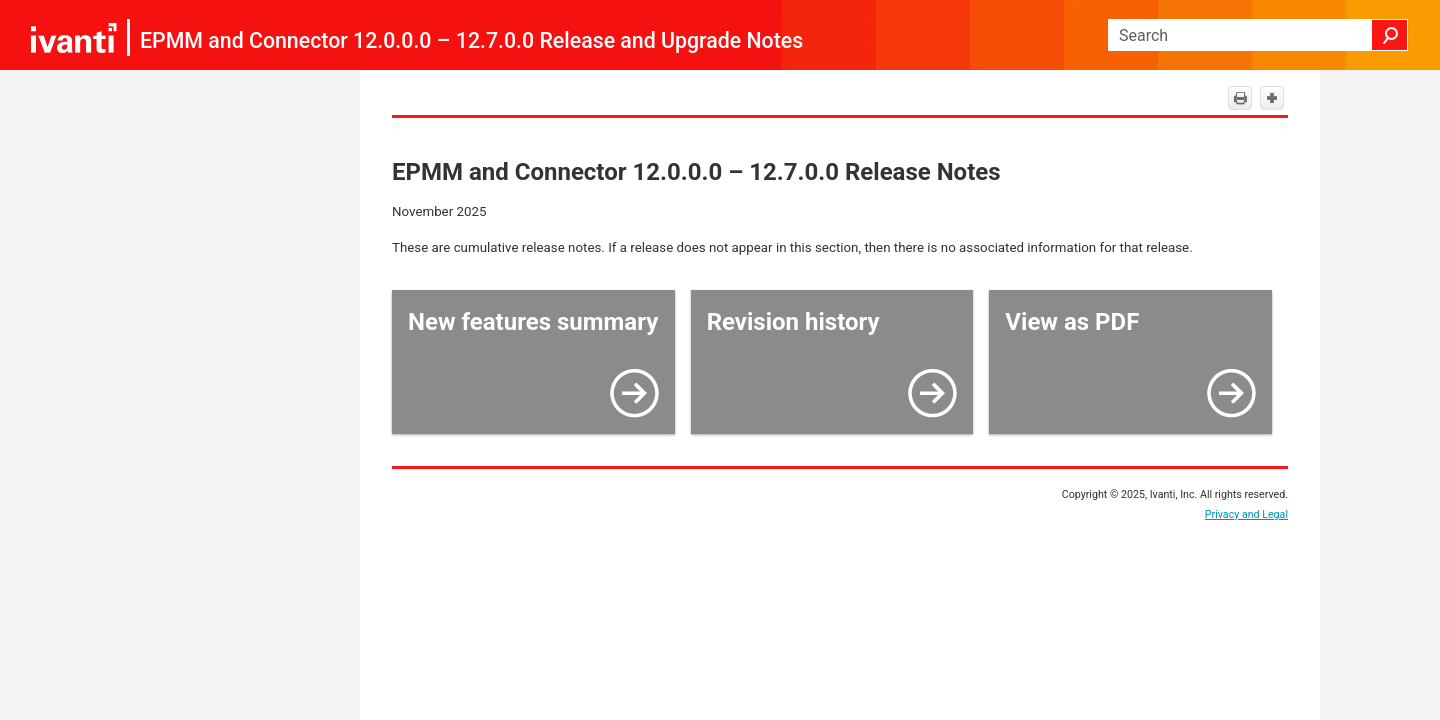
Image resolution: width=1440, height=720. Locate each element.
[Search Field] (1258, 35)
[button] (1390, 35)
